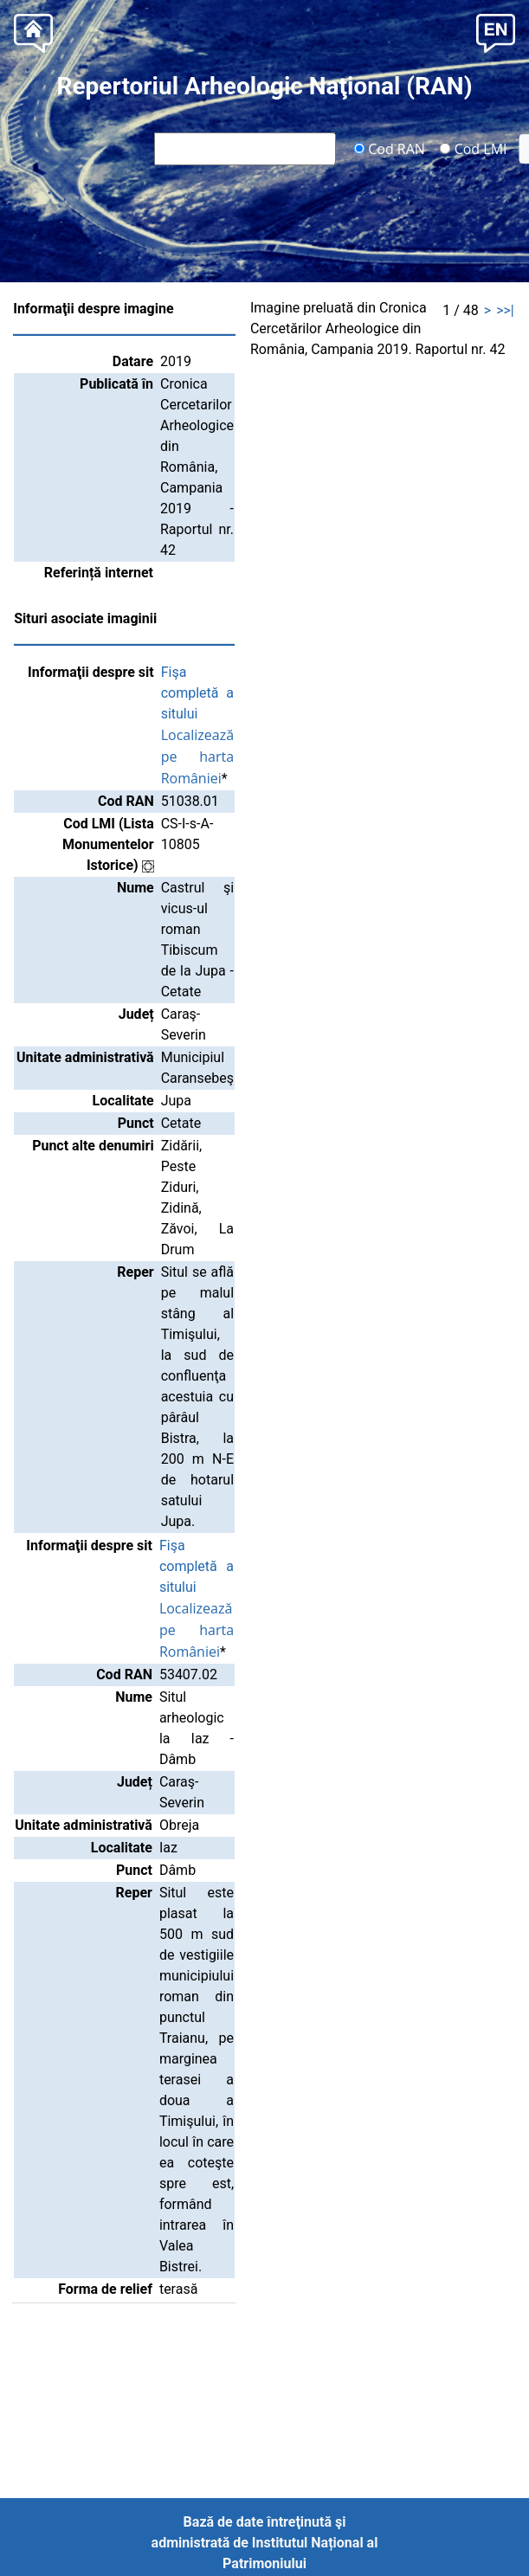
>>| (505, 310)
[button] (495, 32)
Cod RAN (389, 148)
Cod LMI (473, 148)
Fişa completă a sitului (197, 693)
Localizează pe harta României (197, 756)
